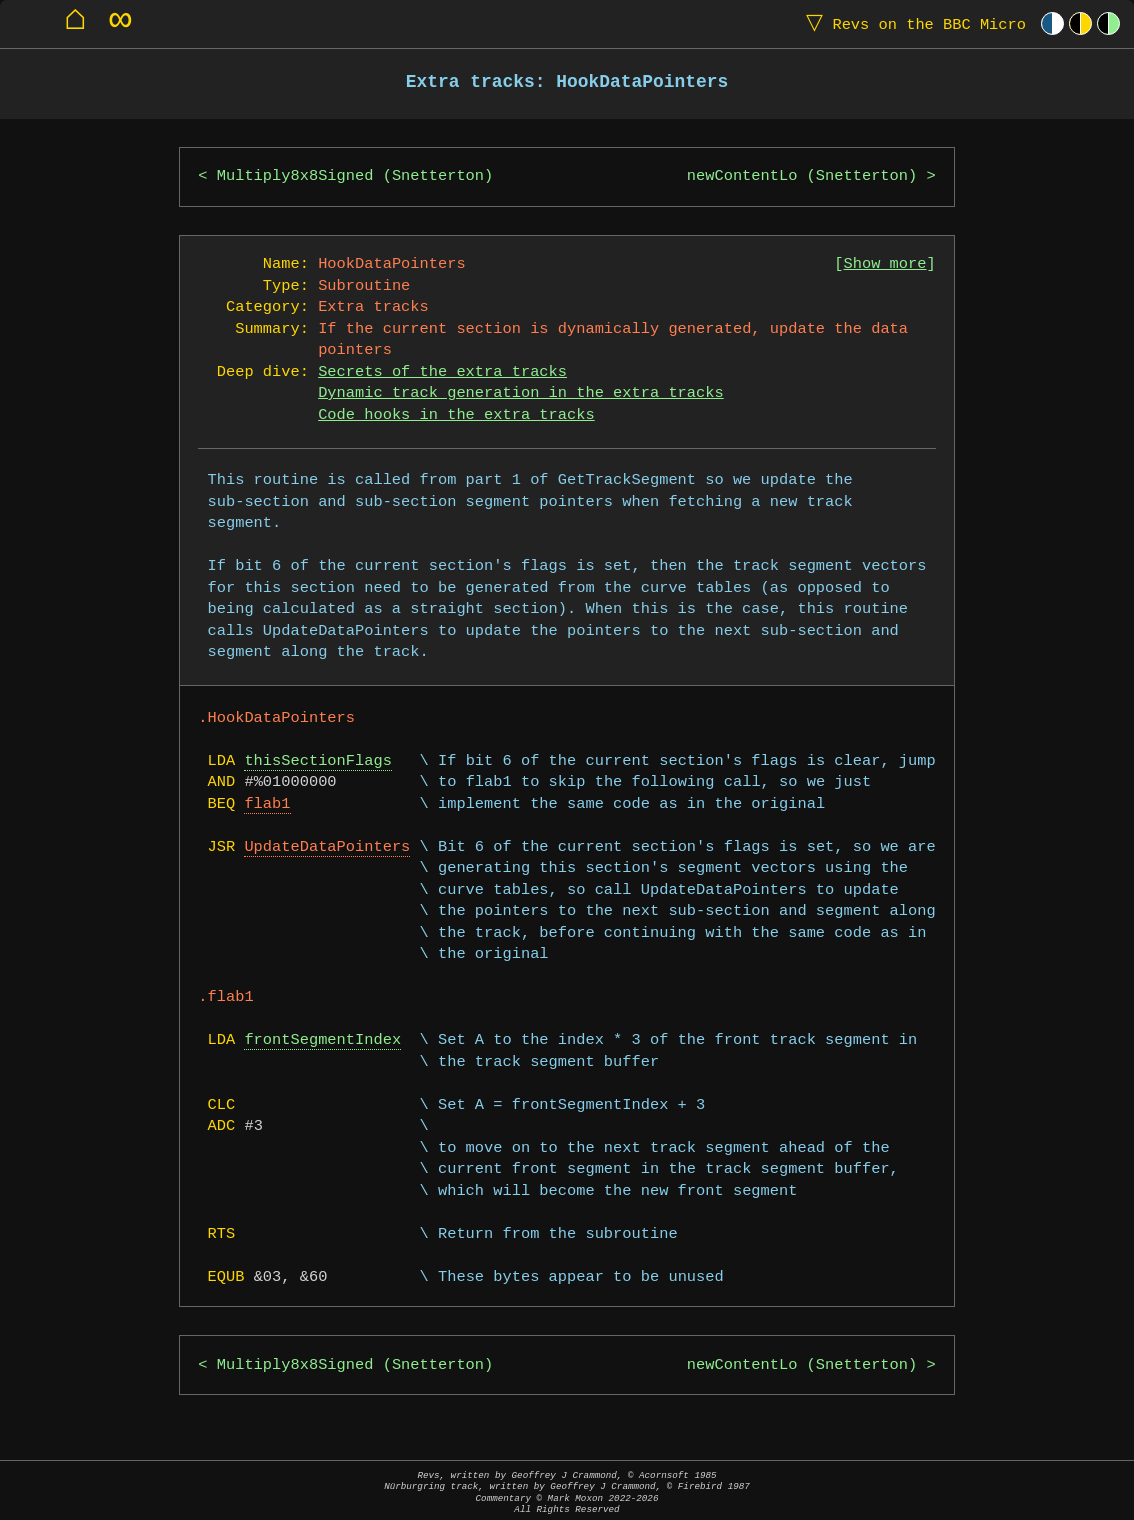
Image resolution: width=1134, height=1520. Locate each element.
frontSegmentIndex (322, 1040)
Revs (911, 23)
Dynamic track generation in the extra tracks (521, 393)
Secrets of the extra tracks (442, 372)
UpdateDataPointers (327, 847)
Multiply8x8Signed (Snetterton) (355, 176)
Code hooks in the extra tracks (456, 415)
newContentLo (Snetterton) (802, 176)
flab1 (267, 804)
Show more (885, 264)
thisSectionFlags (317, 761)
